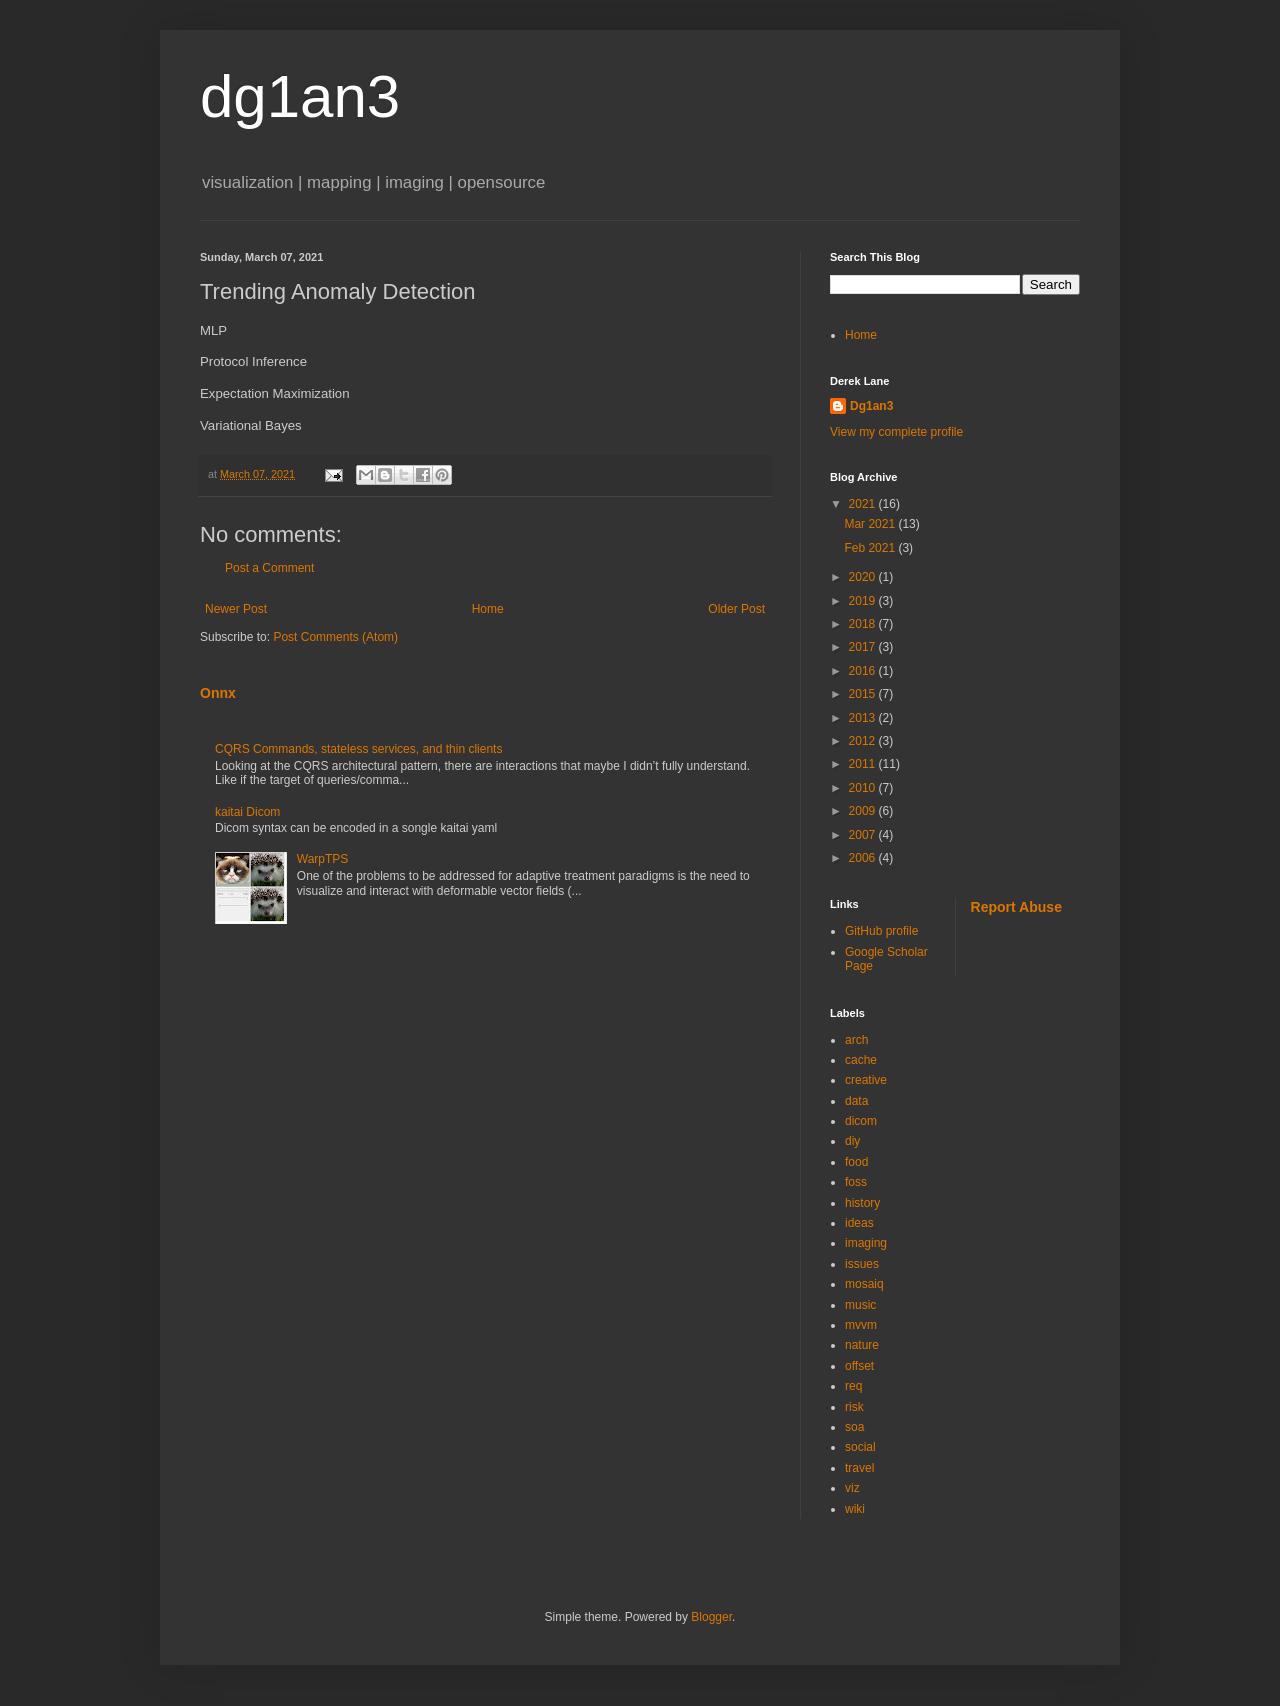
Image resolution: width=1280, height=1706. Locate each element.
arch (856, 1040)
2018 (864, 624)
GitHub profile (881, 931)
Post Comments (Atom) (335, 637)
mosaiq (864, 1284)
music (860, 1305)
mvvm (861, 1325)
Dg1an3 (871, 406)
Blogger (711, 1617)
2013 (864, 718)
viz (852, 1488)
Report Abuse (1016, 907)
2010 (864, 788)
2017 (864, 647)
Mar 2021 (871, 524)
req (853, 1386)
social (860, 1447)
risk (854, 1407)
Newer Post (236, 609)
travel (859, 1468)
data (856, 1101)
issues (862, 1264)
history (862, 1203)
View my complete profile (896, 432)
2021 (864, 504)
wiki (855, 1509)
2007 (864, 835)
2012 (864, 741)
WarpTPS (323, 859)
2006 (864, 858)
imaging (866, 1243)
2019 (864, 601)
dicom (861, 1121)
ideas (859, 1223)
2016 (864, 671)
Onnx (218, 693)
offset (859, 1366)
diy (852, 1141)
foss (856, 1182)
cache (861, 1060)
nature (862, 1345)
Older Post (736, 609)
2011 (864, 764)
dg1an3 (300, 96)
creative (866, 1080)
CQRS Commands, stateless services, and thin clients (358, 749)
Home (488, 609)
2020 (864, 577)
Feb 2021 (871, 548)
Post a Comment (269, 568)
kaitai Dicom (247, 812)
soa (854, 1427)
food (856, 1162)
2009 (864, 811)
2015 (864, 694)
